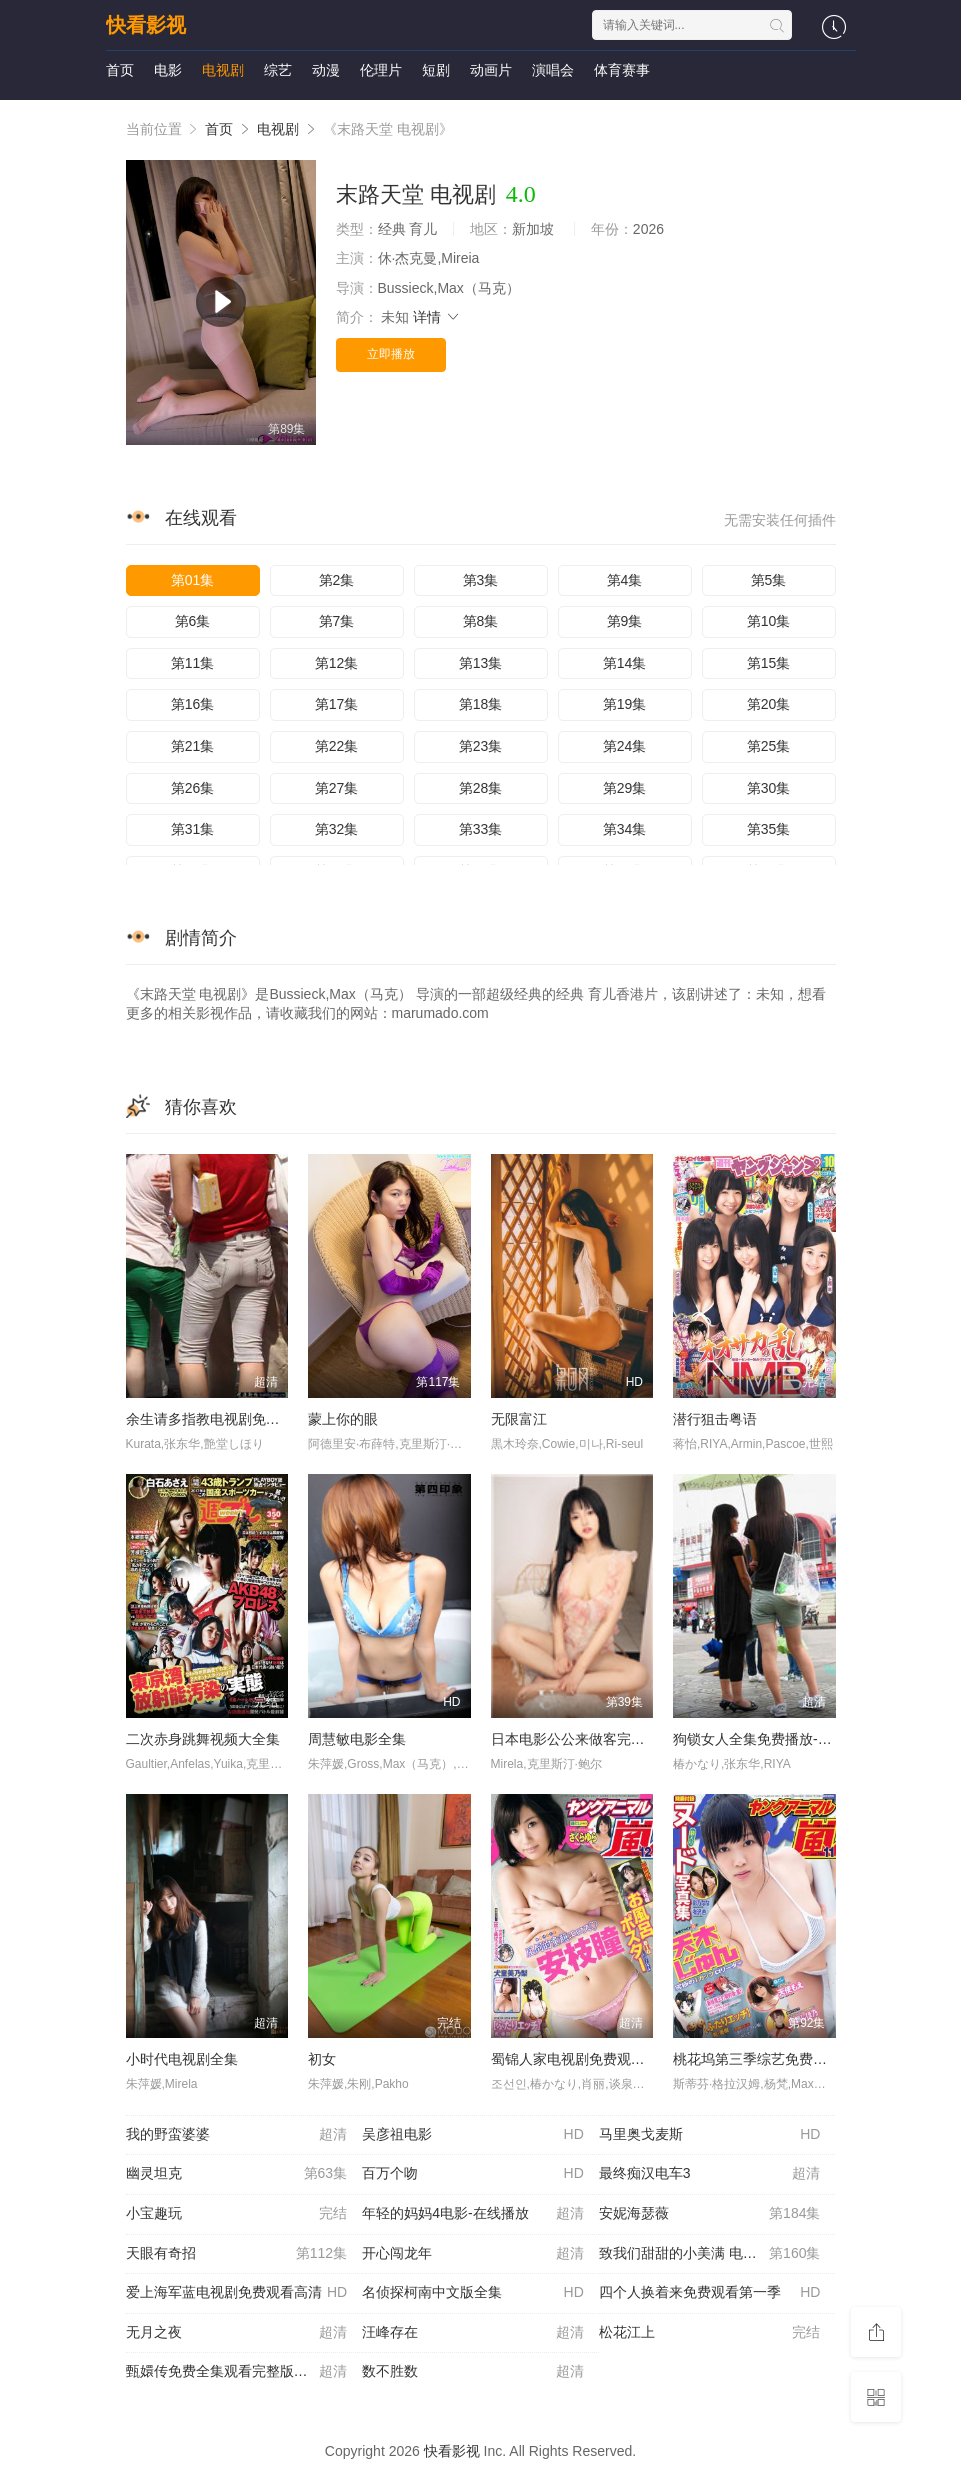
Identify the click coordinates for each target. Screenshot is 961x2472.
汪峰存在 (473, 2333)
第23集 (481, 746)
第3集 (481, 580)
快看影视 (146, 25)
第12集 (337, 663)
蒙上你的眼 (343, 1419)
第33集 (481, 829)
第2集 (337, 580)
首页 (120, 70)
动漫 (326, 70)
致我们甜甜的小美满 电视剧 (710, 2254)
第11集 (193, 663)
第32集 (337, 829)
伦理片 (381, 70)
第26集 (193, 788)
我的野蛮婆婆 (237, 2135)
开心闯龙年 (473, 2254)
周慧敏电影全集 (357, 1739)
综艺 (278, 70)
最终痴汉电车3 (710, 2174)
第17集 (337, 704)
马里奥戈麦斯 (710, 2135)
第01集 (193, 580)
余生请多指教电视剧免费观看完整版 (238, 1419)
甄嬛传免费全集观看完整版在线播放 (238, 2372)
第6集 (193, 621)
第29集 (625, 788)
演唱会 (553, 70)
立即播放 (391, 354)
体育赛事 (622, 70)
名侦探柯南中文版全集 (473, 2293)
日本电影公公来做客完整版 (575, 1739)
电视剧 (223, 70)
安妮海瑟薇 (710, 2214)
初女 (322, 2059)
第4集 (625, 580)
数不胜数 (473, 2372)
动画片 (491, 70)
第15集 (769, 663)
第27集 (337, 788)
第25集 (769, 746)
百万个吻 (473, 2174)
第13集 (481, 663)
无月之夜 (237, 2333)
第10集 (769, 621)
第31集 (193, 829)
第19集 (625, 704)
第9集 (625, 621)
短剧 (436, 70)
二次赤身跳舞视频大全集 (203, 1739)
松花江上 (710, 2333)
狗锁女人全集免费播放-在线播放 (773, 1739)
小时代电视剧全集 (182, 2059)
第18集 (481, 704)
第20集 (769, 704)
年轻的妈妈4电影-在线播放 (473, 2214)
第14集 (625, 663)
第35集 (769, 829)
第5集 (769, 580)
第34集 (625, 829)
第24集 (625, 746)
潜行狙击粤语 (715, 1419)
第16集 (193, 704)
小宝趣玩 (237, 2214)
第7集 (337, 621)
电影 (168, 70)
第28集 (481, 788)
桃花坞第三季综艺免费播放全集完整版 (792, 2059)
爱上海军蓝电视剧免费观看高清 (237, 2293)
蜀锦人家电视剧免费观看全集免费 (596, 2059)
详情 (437, 317)
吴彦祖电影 (473, 2135)
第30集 (769, 788)
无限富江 (519, 1419)
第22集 (337, 746)
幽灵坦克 (237, 2174)
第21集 (193, 746)
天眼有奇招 (237, 2254)
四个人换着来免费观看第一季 (710, 2293)
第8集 (481, 621)
